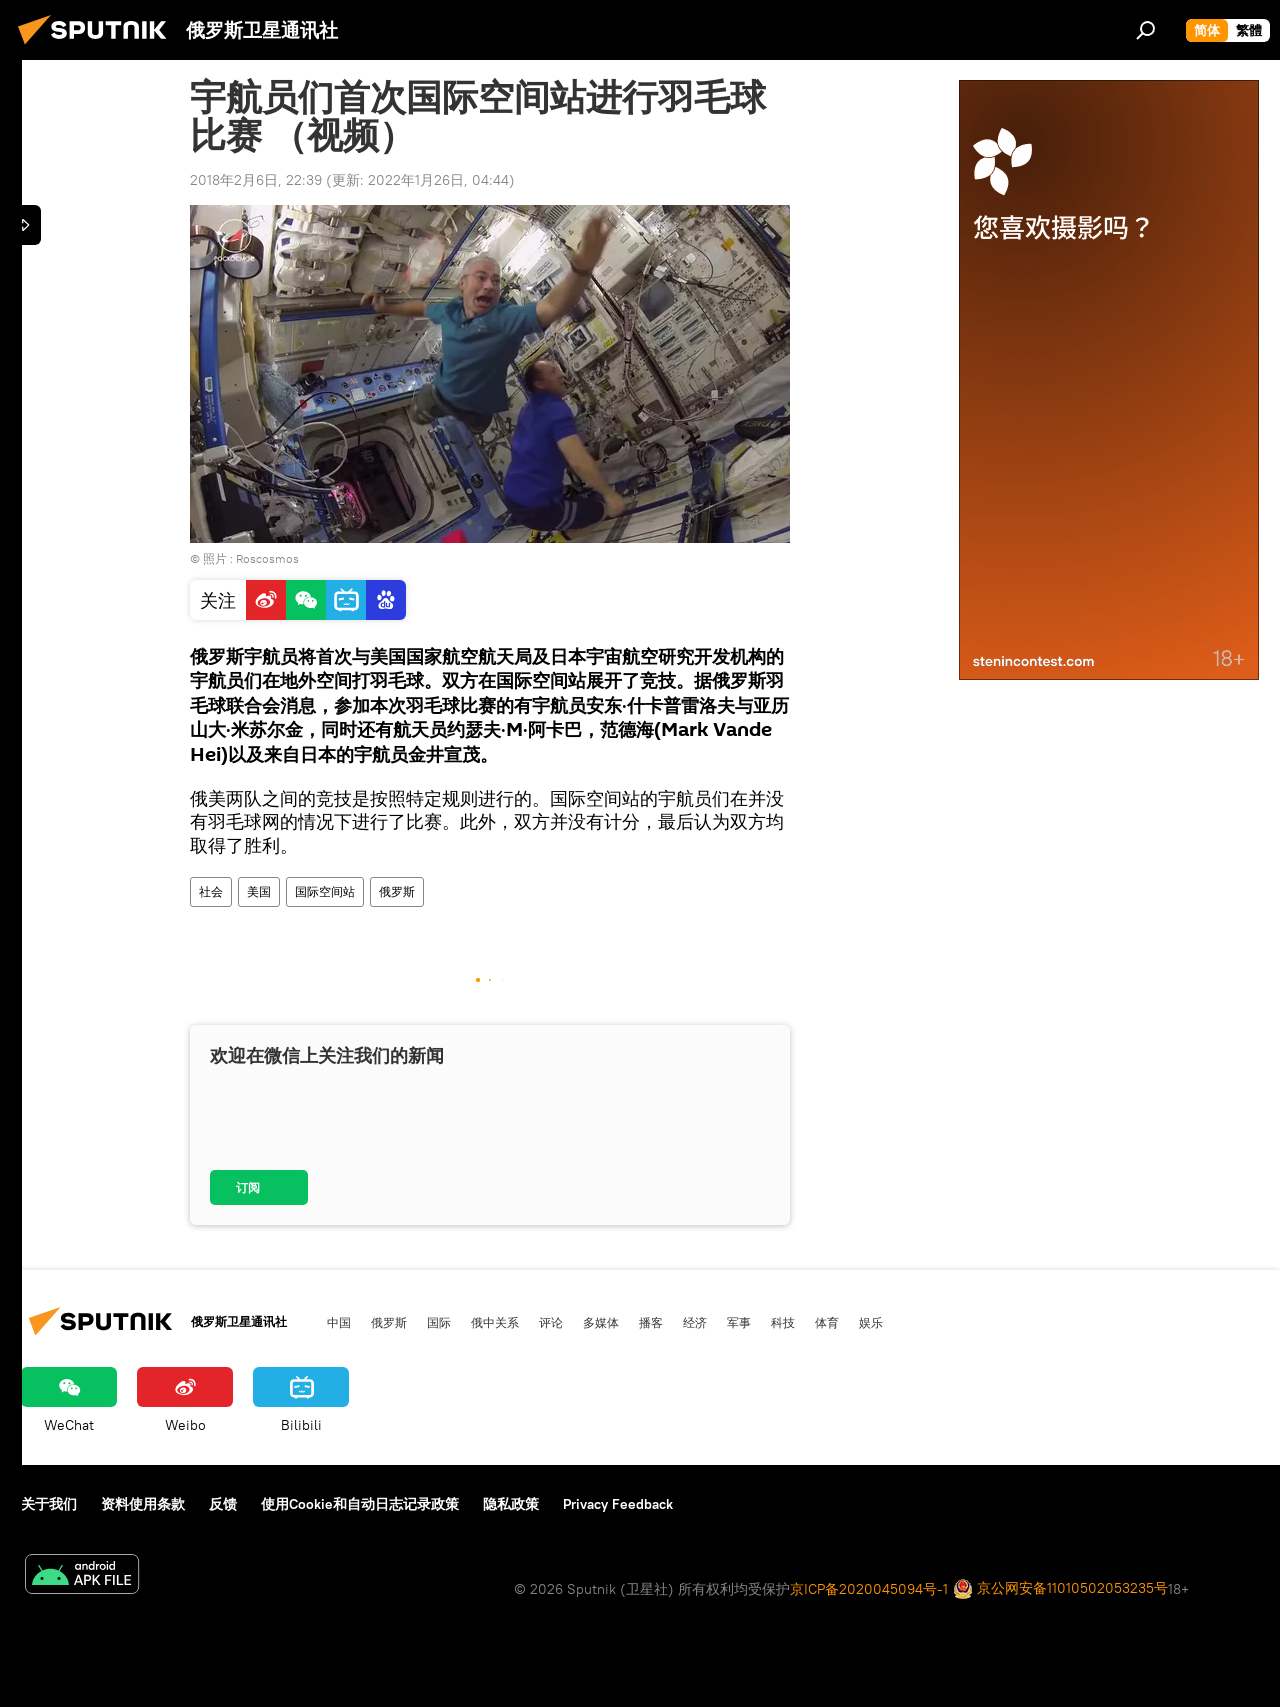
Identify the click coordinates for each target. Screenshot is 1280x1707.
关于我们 (49, 1504)
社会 (211, 891)
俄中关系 (495, 1322)
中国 (339, 1322)
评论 (551, 1322)
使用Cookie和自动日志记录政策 (360, 1504)
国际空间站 (325, 891)
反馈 (223, 1504)
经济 (695, 1322)
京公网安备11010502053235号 (1060, 1589)
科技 (783, 1322)
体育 (827, 1322)
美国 (259, 891)
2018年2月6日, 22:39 (256, 180)
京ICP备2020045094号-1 (869, 1589)
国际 (439, 1322)
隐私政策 (511, 1504)
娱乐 (871, 1322)
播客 (651, 1322)
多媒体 (601, 1322)
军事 (739, 1322)
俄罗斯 (397, 891)
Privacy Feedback (618, 1504)
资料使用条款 (143, 1504)
